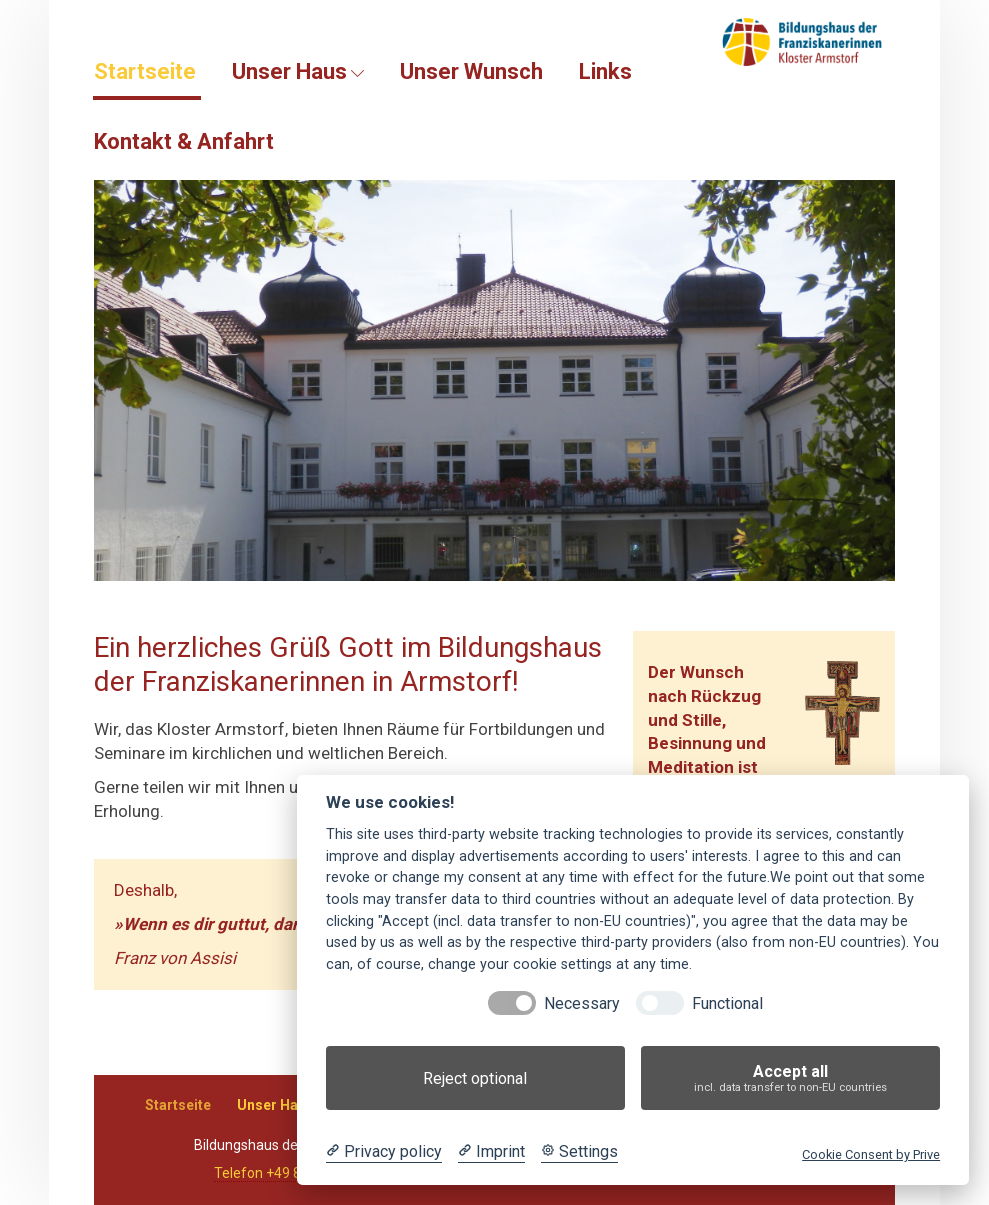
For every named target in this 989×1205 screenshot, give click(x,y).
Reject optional (475, 1078)
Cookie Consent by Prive (871, 1154)
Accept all (790, 1078)
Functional (727, 1003)
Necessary (582, 1003)
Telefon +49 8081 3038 (287, 1173)
